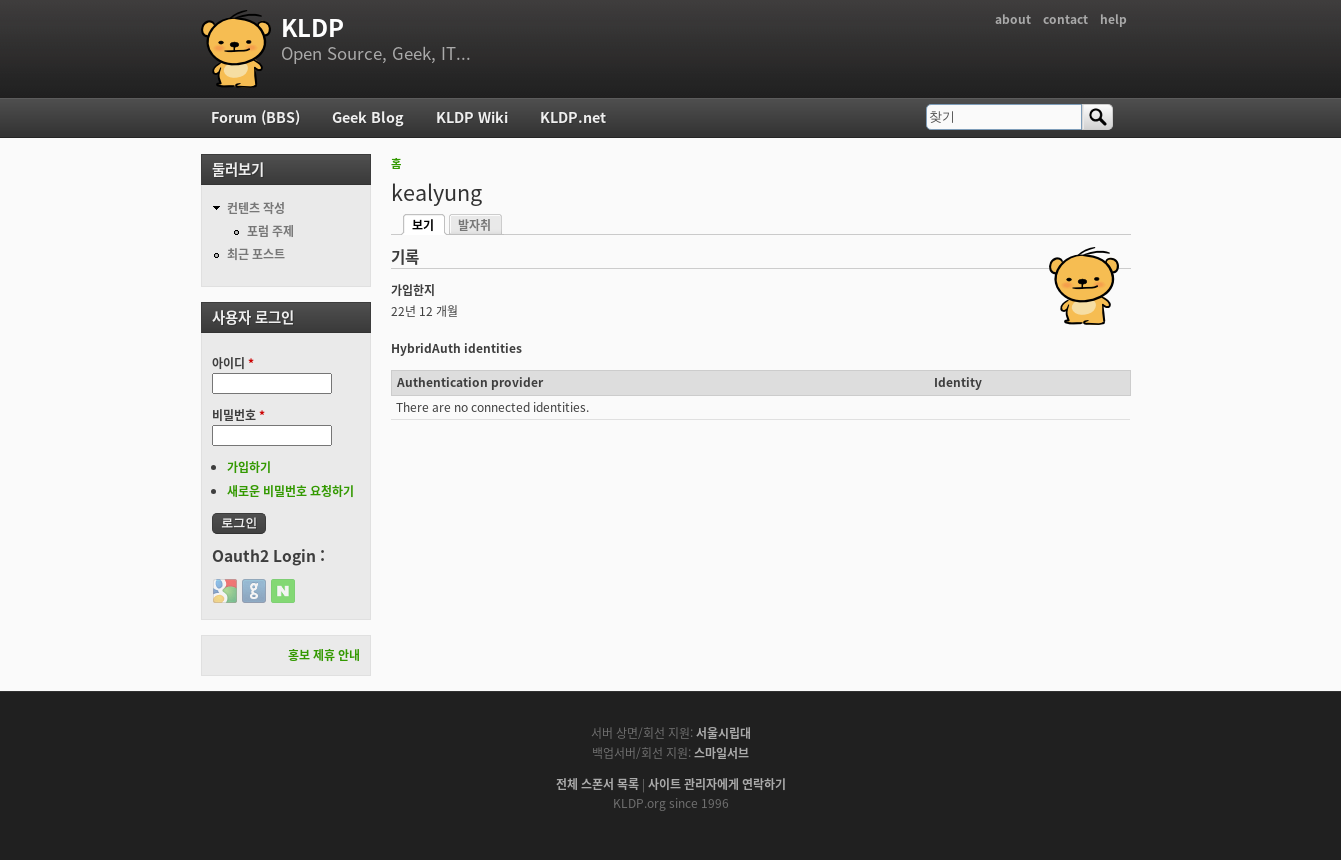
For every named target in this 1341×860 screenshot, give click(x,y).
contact (1065, 19)
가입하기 (249, 467)
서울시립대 (723, 733)
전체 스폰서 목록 (597, 784)
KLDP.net (573, 117)
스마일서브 (721, 753)
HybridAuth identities (456, 348)
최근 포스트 (256, 254)
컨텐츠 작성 (256, 208)
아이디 (233, 363)
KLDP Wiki (472, 117)
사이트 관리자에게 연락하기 (717, 784)
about (1013, 19)
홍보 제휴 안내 (324, 655)
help (1113, 19)
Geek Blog (368, 117)
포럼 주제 (270, 231)
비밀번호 (238, 415)
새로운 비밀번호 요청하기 (290, 491)
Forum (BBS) (255, 117)
